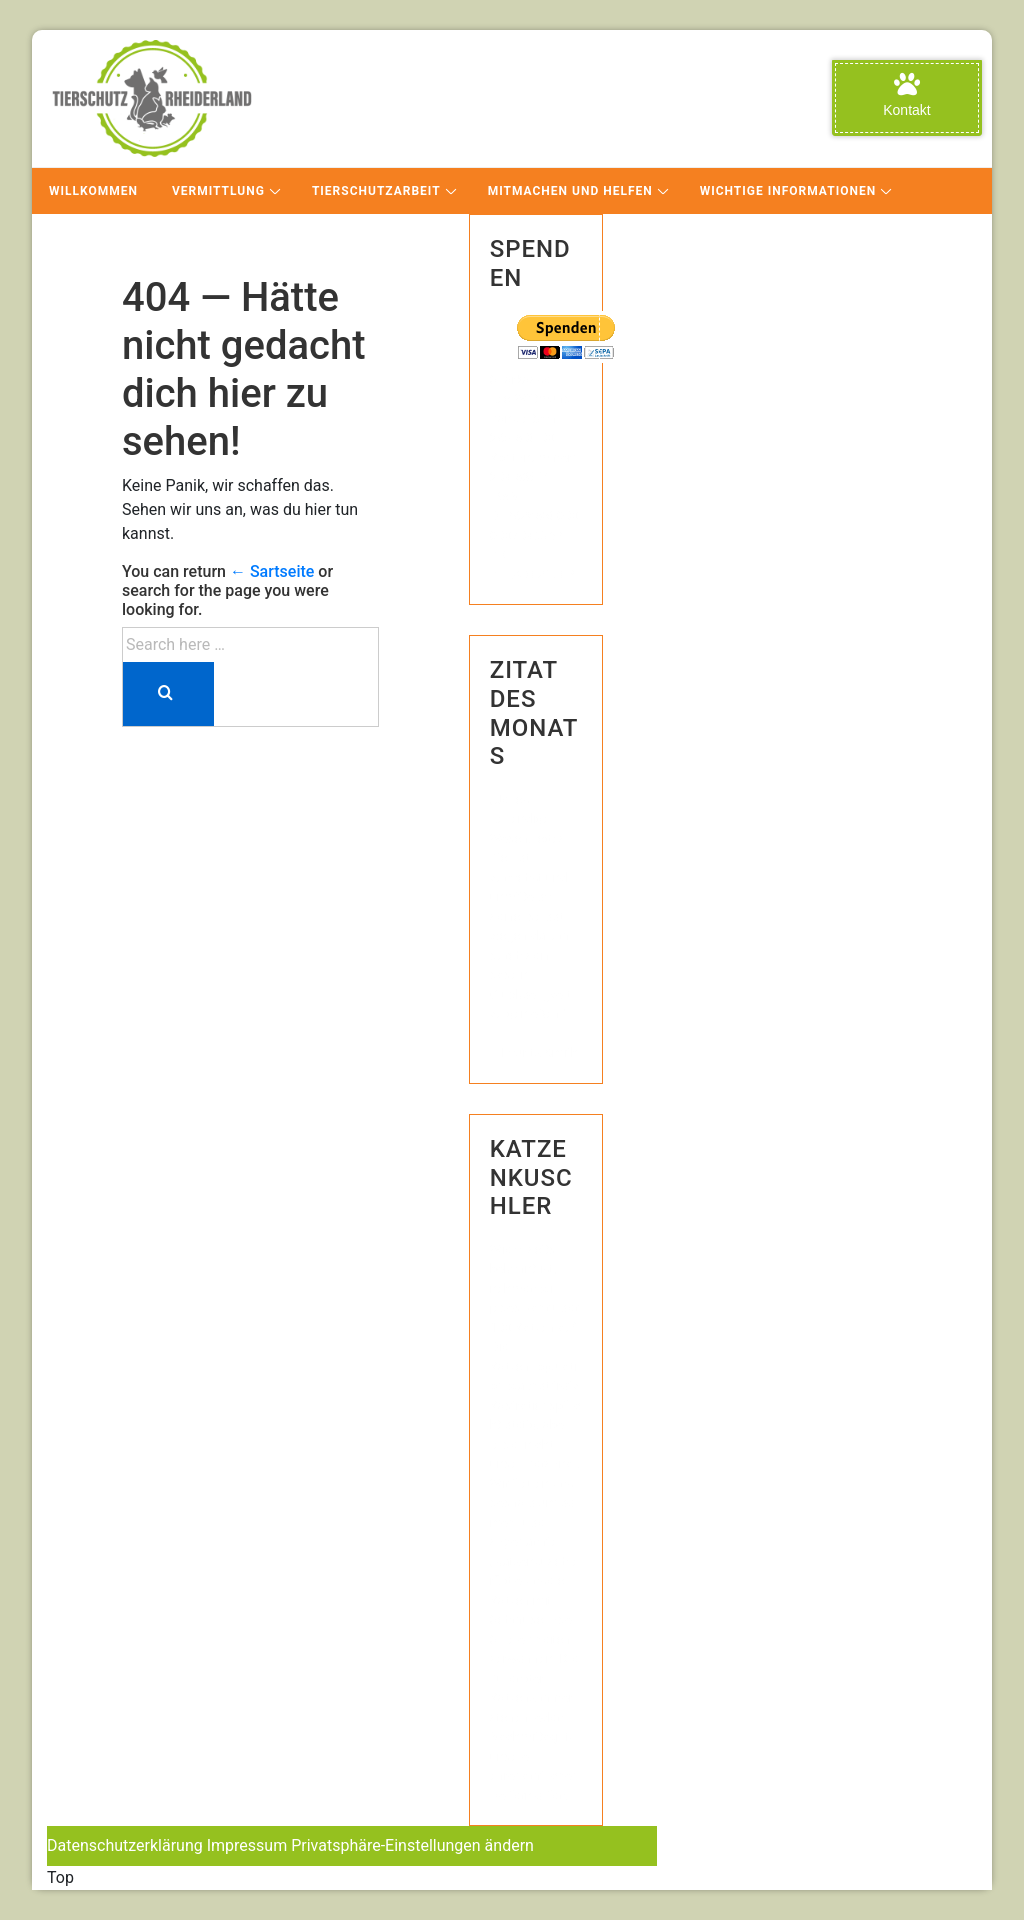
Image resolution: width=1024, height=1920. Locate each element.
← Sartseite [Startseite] (272, 571)
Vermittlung (218, 191)
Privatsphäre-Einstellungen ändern (412, 1845)
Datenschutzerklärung (125, 1845)
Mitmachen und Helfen (570, 191)
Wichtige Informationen (788, 191)
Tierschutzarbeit (376, 191)
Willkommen (93, 191)
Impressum (247, 1845)
